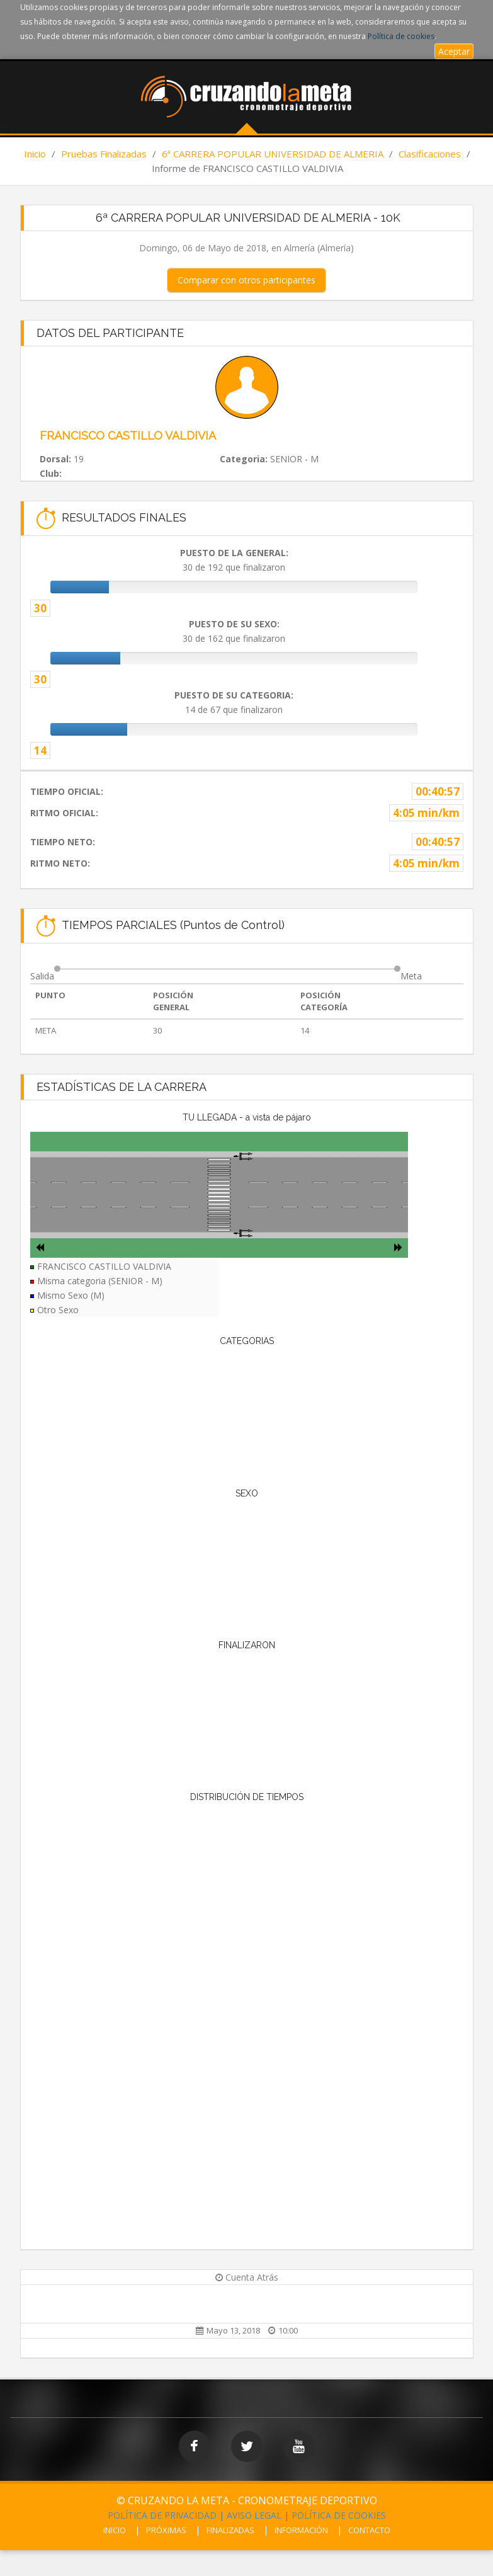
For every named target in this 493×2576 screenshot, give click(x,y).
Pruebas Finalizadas (104, 153)
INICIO (114, 2530)
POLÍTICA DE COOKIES (339, 2515)
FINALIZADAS (230, 2530)
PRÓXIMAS (166, 2530)
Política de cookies (401, 36)
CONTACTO (369, 2530)
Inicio (35, 153)
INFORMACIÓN (301, 2530)
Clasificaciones (430, 153)
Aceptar (454, 51)
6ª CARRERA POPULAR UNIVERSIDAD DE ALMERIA (272, 153)
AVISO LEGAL (254, 2515)
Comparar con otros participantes (246, 280)
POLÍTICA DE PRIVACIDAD (162, 2515)
